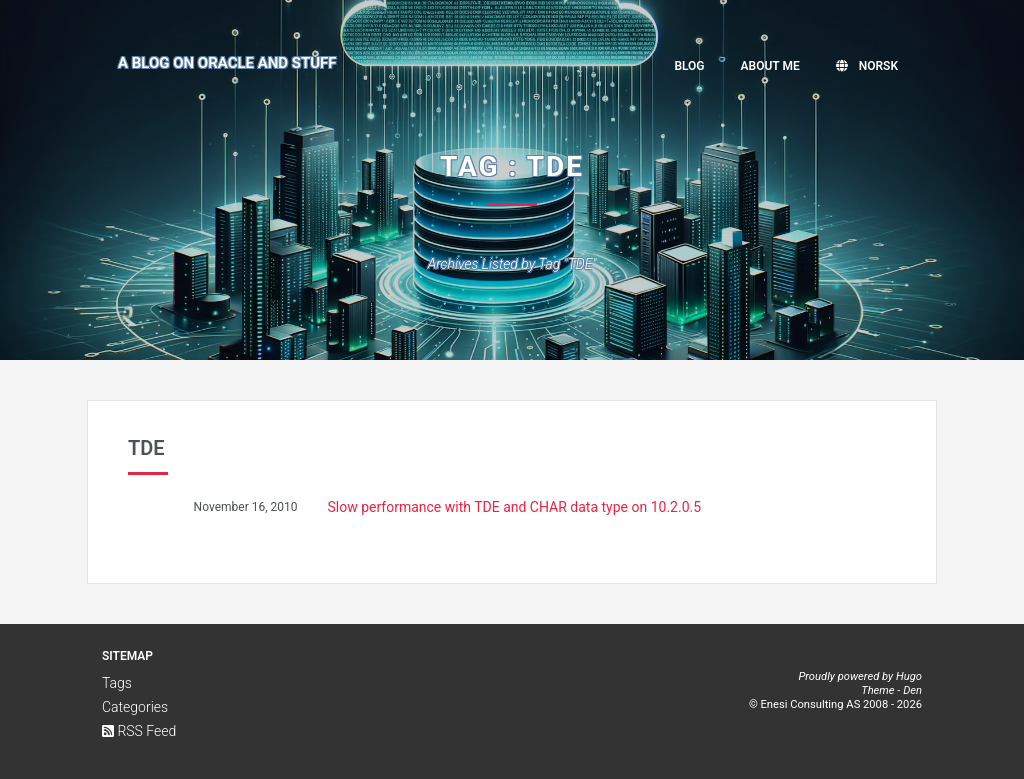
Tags (117, 683)
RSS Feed (139, 731)
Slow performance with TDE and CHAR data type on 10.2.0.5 (515, 507)
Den (912, 690)
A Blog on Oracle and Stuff (227, 63)
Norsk (867, 66)
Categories (135, 707)
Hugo (909, 676)
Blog (689, 66)
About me (770, 66)
